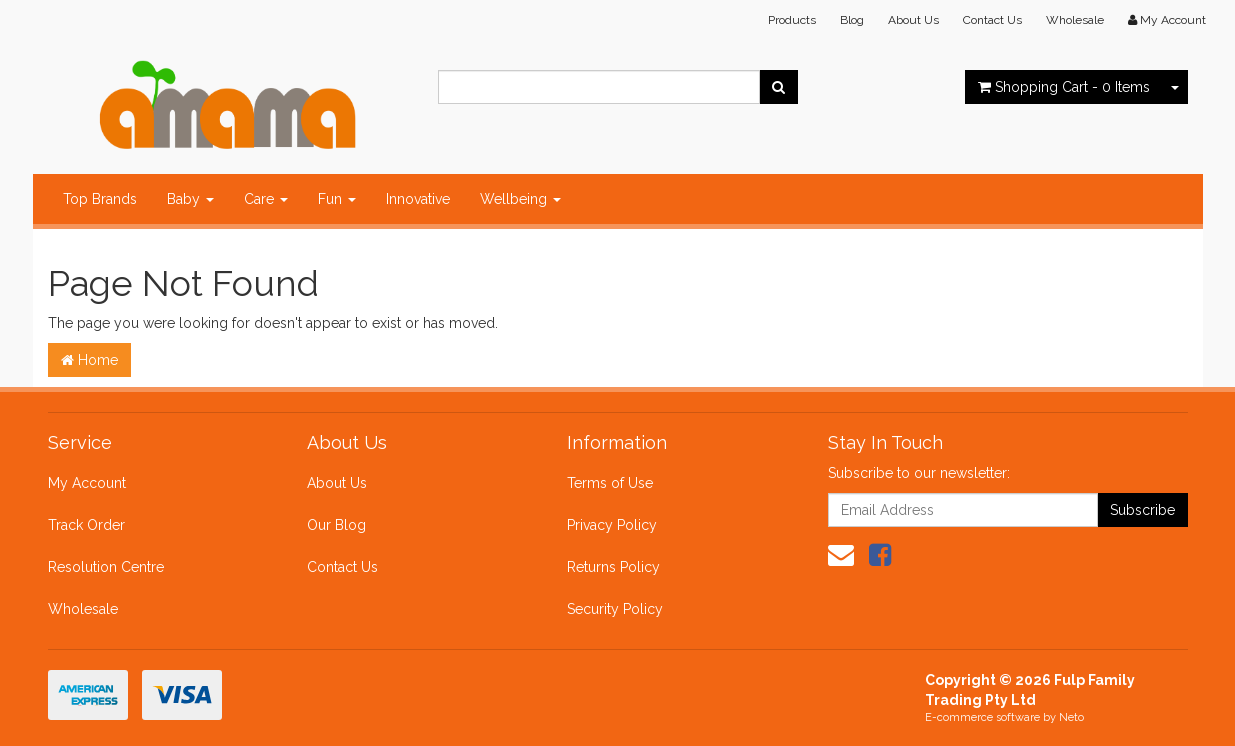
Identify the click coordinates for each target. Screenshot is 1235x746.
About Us (913, 20)
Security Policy (615, 609)
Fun (337, 199)
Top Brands (100, 199)
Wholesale (1075, 20)
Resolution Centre (106, 567)
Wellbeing (520, 199)
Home (89, 360)
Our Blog (336, 525)
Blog (852, 20)
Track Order (86, 525)
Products (792, 20)
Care (266, 199)
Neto (1071, 717)
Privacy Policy (612, 525)
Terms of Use (610, 483)
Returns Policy (613, 567)
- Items (1064, 87)
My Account (87, 483)
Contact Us (992, 20)
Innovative (418, 199)
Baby (190, 199)
